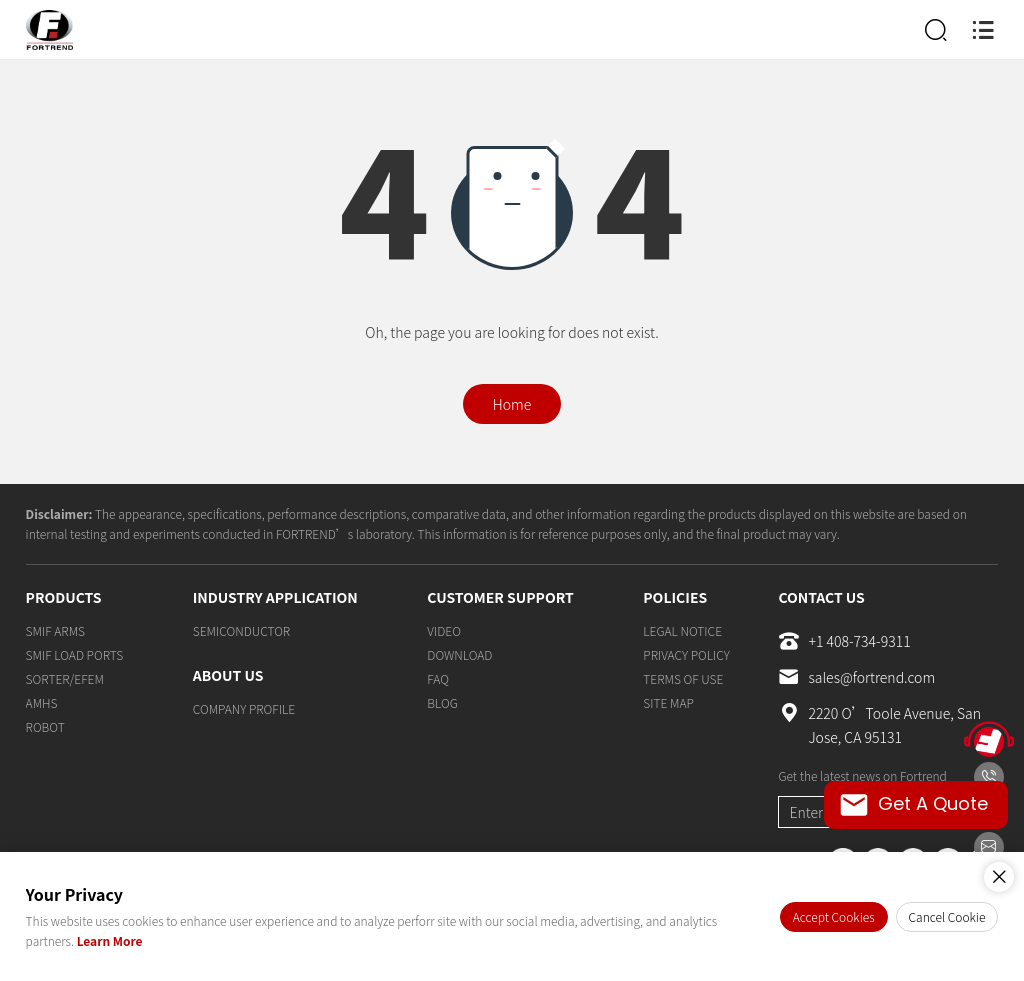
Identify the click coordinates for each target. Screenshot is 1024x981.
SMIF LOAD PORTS (75, 654)
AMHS (42, 702)
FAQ (438, 678)
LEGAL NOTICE (682, 630)
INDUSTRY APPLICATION (275, 597)
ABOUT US (228, 675)
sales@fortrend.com (856, 677)
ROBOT (45, 726)
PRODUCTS (64, 597)
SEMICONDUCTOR (241, 630)
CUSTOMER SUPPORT (500, 597)
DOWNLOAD (459, 654)
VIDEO (444, 630)
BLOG (442, 702)
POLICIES (675, 597)
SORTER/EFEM (65, 678)
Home (512, 404)
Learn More (110, 940)
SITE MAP (668, 702)
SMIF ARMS (55, 630)
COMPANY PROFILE (244, 708)
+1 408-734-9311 (844, 641)
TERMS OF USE (683, 678)
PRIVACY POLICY (686, 654)
